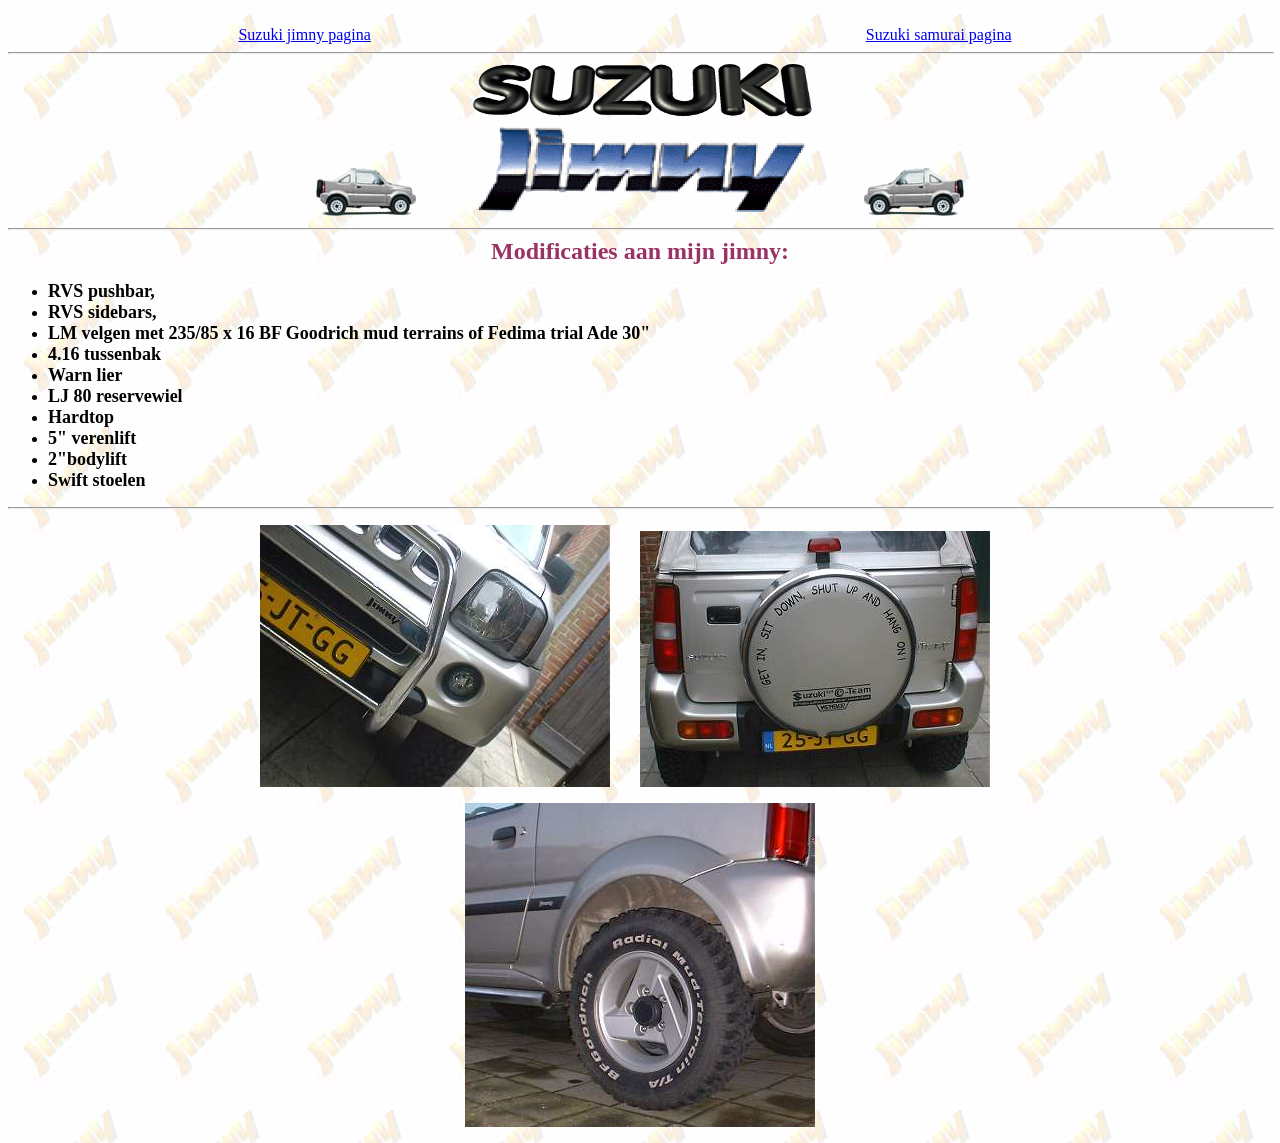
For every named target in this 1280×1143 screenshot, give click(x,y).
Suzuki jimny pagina (304, 34)
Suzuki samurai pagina (939, 34)
